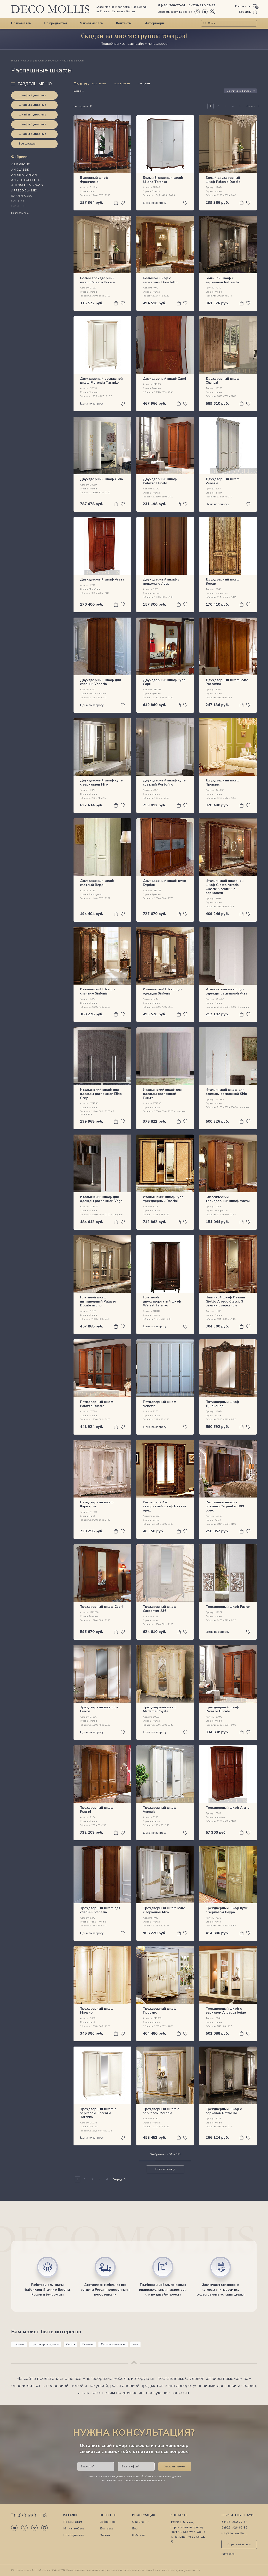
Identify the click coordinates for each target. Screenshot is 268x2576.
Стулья (70, 2344)
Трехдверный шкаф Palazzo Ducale (222, 1709)
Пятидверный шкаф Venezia (159, 1404)
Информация (155, 23)
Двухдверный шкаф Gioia (101, 479)
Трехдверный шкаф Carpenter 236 (159, 1608)
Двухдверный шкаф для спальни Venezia (100, 682)
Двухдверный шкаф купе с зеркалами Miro (101, 782)
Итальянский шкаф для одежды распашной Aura (226, 991)
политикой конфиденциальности (145, 2480)
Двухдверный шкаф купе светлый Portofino (164, 782)
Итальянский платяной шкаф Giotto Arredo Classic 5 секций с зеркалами (225, 886)
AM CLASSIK (20, 170)
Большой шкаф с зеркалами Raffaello (222, 280)
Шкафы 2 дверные (32, 95)
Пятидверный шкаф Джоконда (222, 1404)
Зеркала (19, 2344)
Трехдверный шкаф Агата (228, 1807)
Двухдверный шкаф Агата (102, 579)
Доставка (106, 2529)
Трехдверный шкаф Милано (97, 2010)
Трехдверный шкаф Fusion (228, 1606)
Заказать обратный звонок (175, 12)
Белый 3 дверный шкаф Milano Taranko (163, 179)
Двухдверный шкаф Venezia (223, 481)
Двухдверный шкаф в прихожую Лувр (161, 581)
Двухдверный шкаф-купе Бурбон (164, 882)
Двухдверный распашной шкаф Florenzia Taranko (101, 380)
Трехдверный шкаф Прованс (159, 2010)
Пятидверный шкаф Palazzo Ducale (97, 1404)
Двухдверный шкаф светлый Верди (97, 882)
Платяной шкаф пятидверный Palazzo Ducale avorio (98, 1301)
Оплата (105, 2535)
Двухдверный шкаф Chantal (223, 380)
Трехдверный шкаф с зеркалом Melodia (161, 2111)
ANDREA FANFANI (24, 175)
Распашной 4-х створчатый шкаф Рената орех (164, 1506)
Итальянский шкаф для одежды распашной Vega (101, 1199)
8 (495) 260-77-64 (171, 5)
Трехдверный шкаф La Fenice (99, 1709)
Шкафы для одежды (47, 60)
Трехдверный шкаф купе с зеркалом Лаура (227, 1910)
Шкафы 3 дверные (32, 105)
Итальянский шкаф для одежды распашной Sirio (226, 1091)
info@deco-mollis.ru (234, 2533)
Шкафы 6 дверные (32, 134)
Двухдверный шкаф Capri (164, 378)
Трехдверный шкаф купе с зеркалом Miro (164, 1910)
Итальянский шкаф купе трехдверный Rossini (163, 1199)
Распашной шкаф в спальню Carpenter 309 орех (225, 1506)
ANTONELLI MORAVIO (27, 185)
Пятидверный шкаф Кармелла (97, 1504)
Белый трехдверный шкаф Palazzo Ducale (97, 280)
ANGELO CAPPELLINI (26, 180)
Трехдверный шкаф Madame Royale (159, 1709)
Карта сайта (227, 2554)
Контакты (124, 23)
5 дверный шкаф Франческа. (94, 179)
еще (135, 2344)
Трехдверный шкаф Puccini (97, 1809)
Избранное (108, 2522)
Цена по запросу (154, 203)
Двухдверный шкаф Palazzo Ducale (160, 481)
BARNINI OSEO (21, 196)
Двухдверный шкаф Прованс (223, 782)
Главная (15, 60)
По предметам (55, 23)
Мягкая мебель (91, 23)
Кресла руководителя (45, 2344)
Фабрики (138, 2535)
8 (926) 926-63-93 (202, 5)
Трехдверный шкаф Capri (101, 1606)
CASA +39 (18, 206)
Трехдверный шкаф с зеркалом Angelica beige (226, 2010)
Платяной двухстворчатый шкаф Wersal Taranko (162, 1301)
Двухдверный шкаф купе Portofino (227, 682)
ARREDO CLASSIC (24, 190)
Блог (135, 2529)
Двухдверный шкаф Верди (223, 581)
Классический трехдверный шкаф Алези (228, 1199)
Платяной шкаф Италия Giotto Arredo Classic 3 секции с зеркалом (225, 1301)
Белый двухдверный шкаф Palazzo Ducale (223, 179)
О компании (140, 2522)
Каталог (27, 60)
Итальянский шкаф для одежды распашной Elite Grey (101, 1093)
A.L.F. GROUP (20, 164)
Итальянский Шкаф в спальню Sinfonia (97, 991)
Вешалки (87, 2344)
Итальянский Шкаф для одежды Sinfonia (162, 991)
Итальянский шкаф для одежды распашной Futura (162, 1093)
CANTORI (18, 201)
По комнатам (21, 23)
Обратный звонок (239, 2544)
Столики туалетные (113, 2344)
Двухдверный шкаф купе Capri (164, 682)
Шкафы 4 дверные (32, 114)
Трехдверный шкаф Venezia (159, 1809)
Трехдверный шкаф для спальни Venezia (100, 1910)
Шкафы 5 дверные (32, 124)
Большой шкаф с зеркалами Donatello (160, 280)
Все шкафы (27, 144)
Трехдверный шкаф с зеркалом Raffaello (224, 2111)
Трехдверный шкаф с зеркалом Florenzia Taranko (98, 2113)
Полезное (108, 2515)
